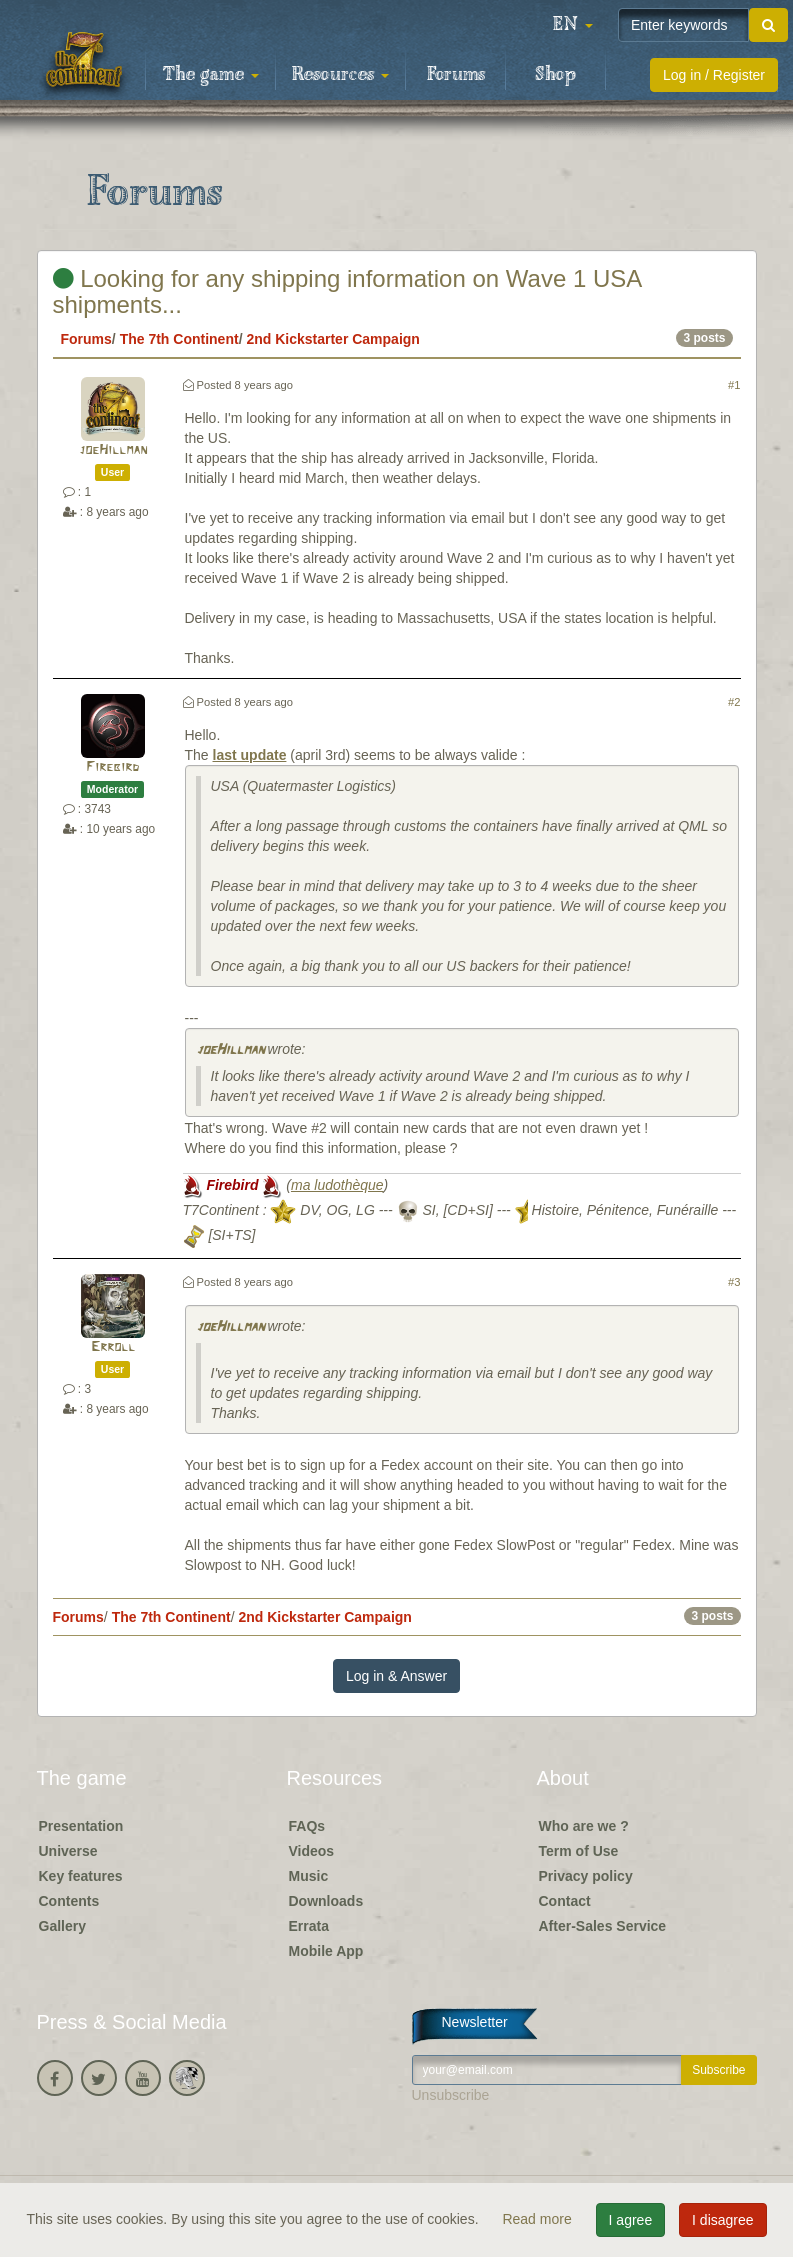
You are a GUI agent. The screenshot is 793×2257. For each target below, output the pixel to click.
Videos (312, 1851)
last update (250, 755)
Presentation (81, 1826)
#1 (734, 385)
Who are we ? (584, 1826)
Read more (538, 2219)
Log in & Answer (396, 1676)
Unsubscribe (451, 2095)
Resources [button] (340, 75)
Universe (68, 1851)
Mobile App (326, 1951)
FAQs (307, 1826)
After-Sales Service (603, 1926)
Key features (81, 1876)
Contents (69, 1901)
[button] (573, 25)
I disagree (722, 2220)
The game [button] (211, 75)
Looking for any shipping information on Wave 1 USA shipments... (347, 291)
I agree (631, 2220)
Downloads (326, 1901)
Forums (456, 75)
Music (309, 1876)
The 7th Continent (179, 339)
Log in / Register (714, 75)
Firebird (112, 767)
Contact (565, 1901)
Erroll (113, 1347)
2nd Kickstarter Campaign (333, 339)
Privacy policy (586, 1876)
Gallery (62, 1926)
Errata (309, 1926)
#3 (734, 1282)
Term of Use (579, 1851)
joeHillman (113, 450)
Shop (555, 75)
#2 (734, 702)
